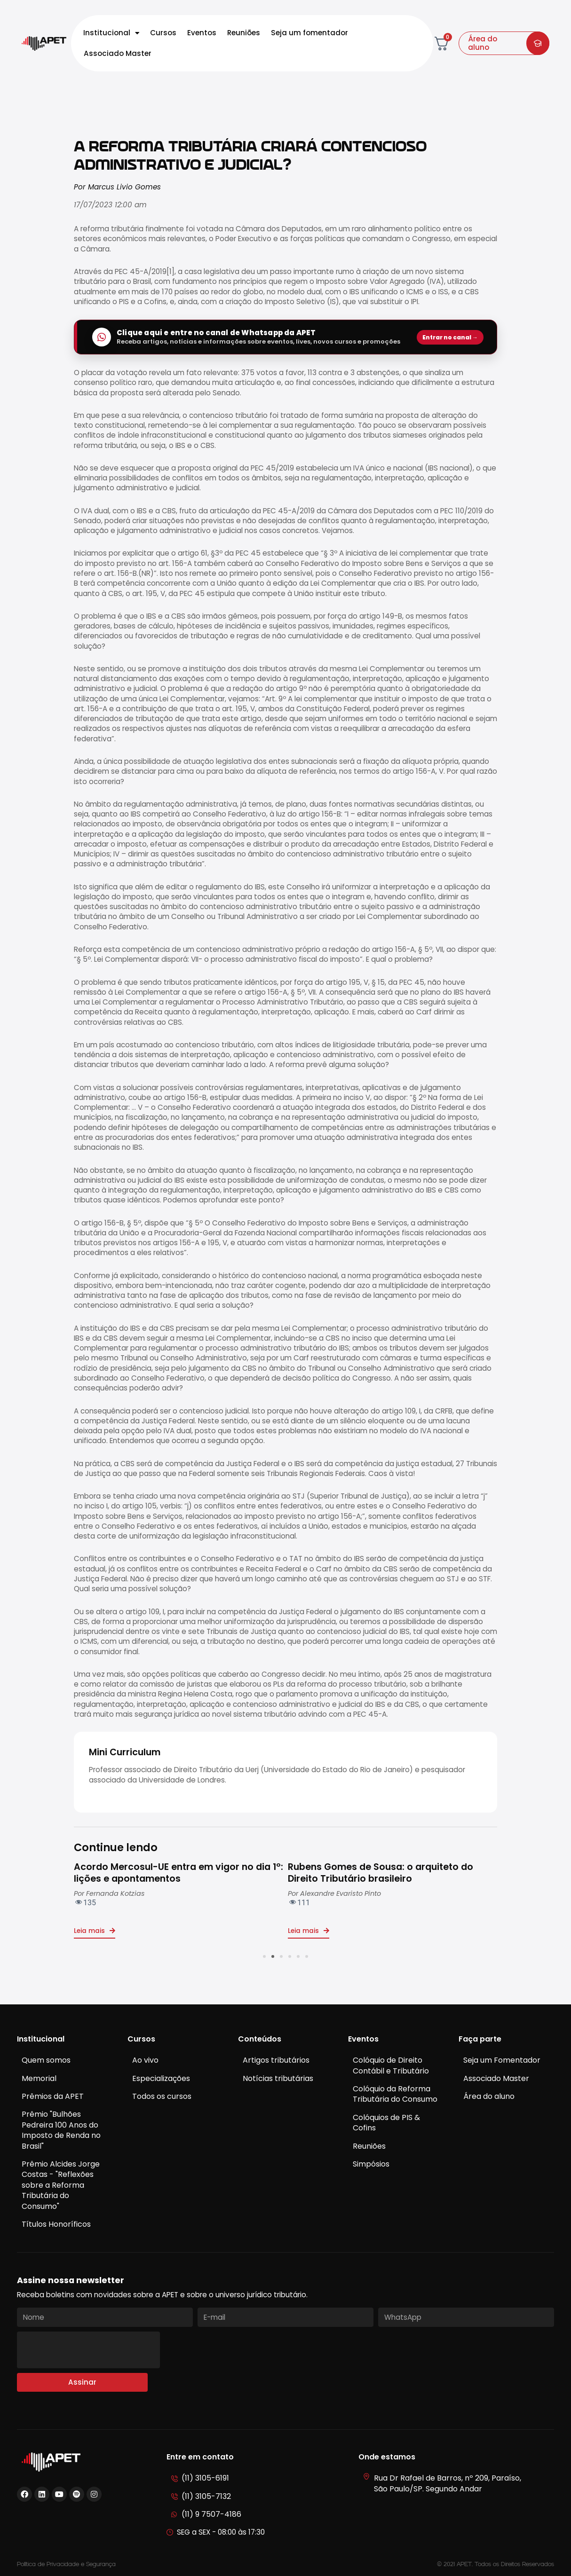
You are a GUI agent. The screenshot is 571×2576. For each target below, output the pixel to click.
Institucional (111, 33)
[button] (264, 1956)
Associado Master (117, 53)
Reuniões (243, 33)
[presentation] (88, 2350)
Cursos (163, 33)
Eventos (201, 33)
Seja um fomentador (309, 33)
